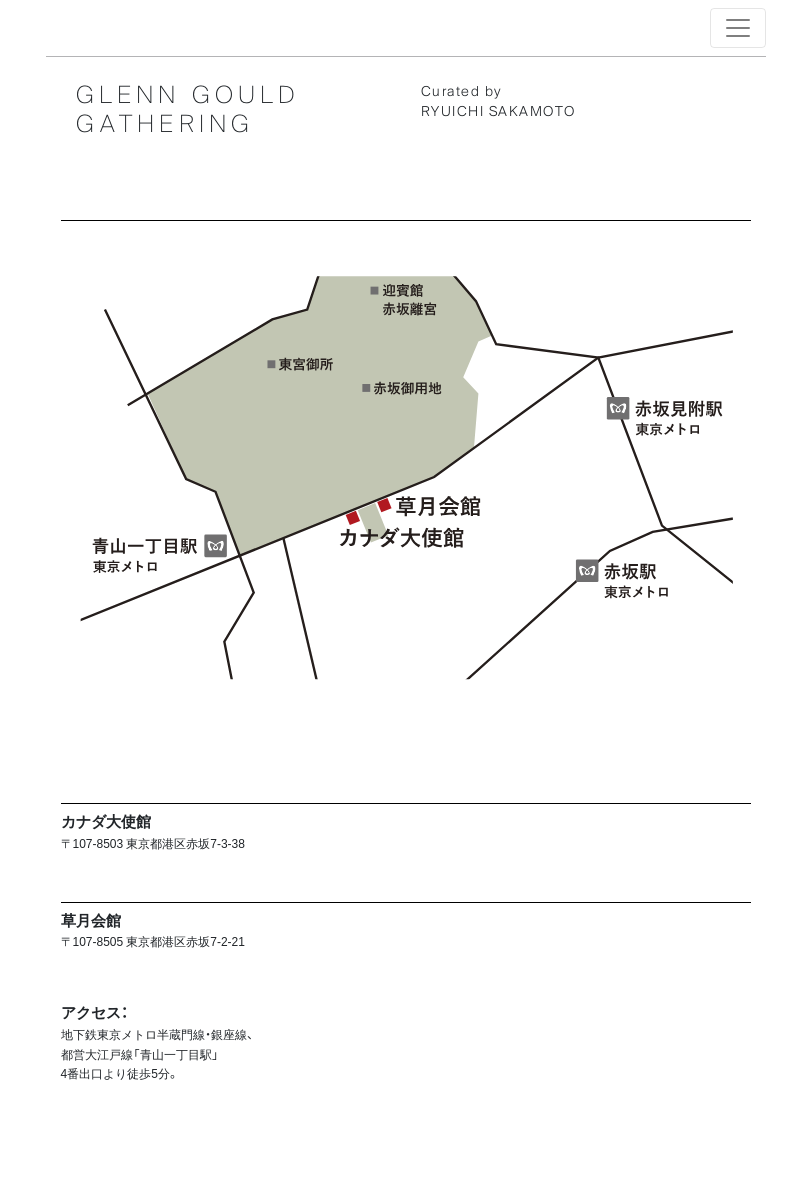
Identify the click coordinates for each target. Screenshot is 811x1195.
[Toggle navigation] (738, 28)
